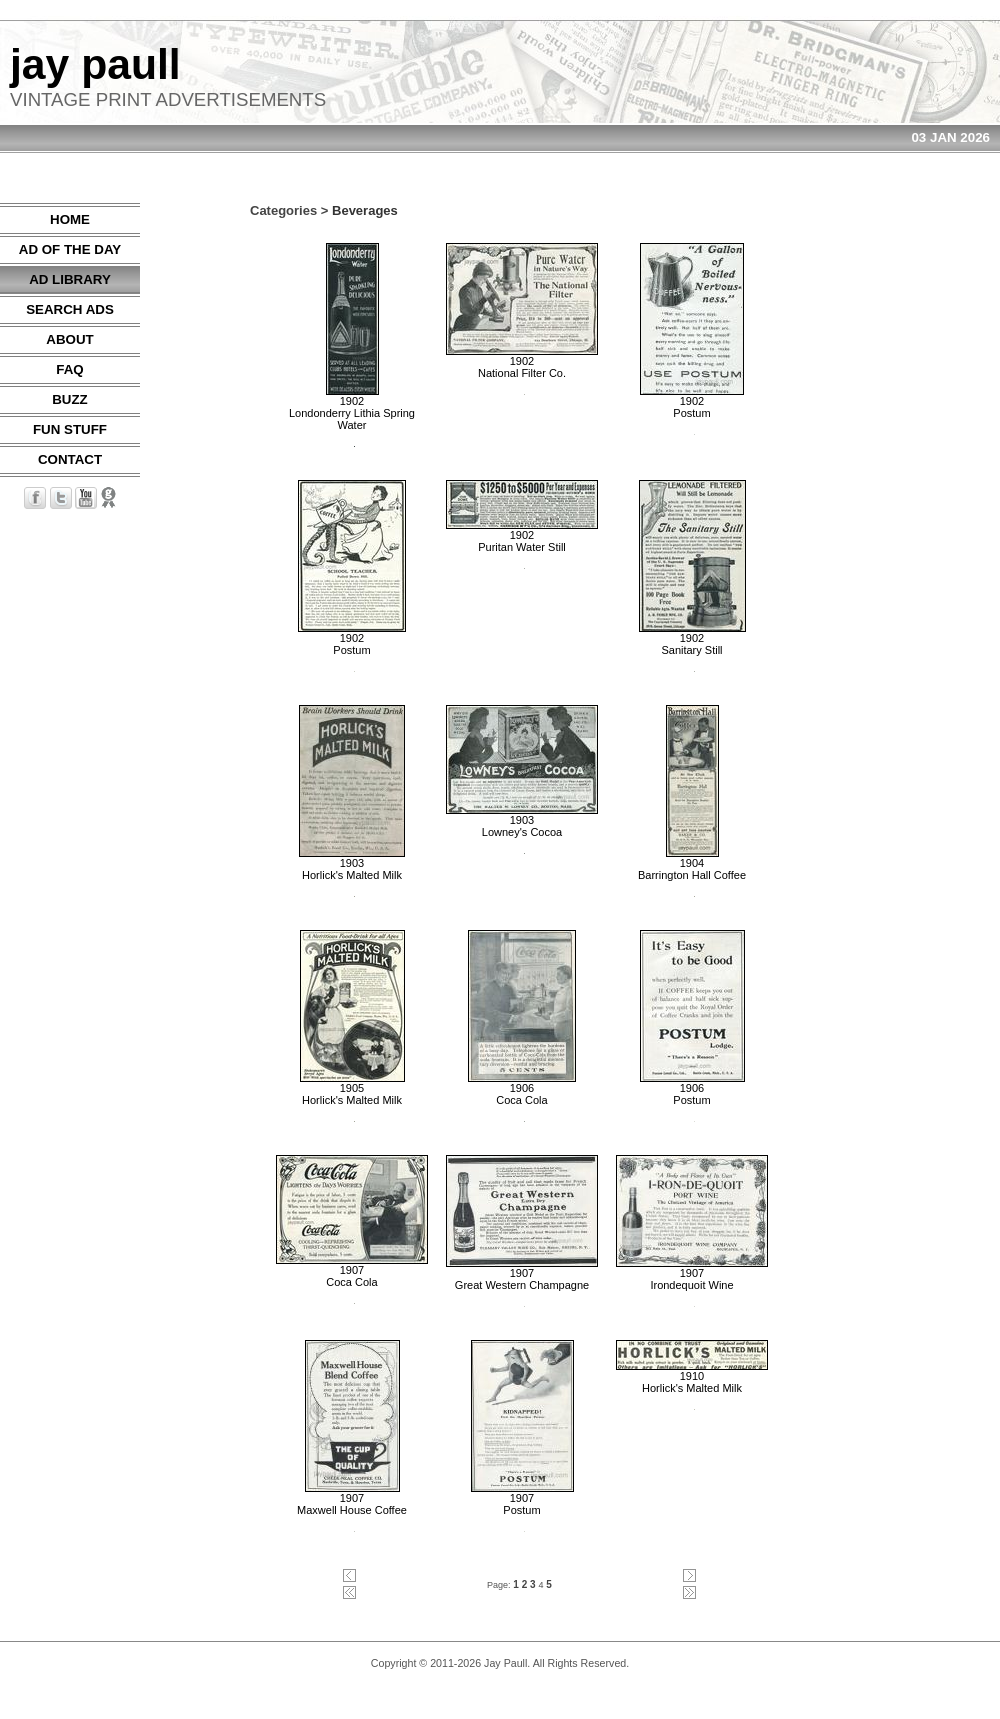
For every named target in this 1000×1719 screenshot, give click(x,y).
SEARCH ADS (70, 309)
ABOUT (69, 339)
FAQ (69, 369)
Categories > (289, 210)
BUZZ (70, 399)
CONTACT (70, 459)
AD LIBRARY (70, 279)
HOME (70, 219)
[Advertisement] (940, 503)
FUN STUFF (70, 429)
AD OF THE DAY (70, 249)
